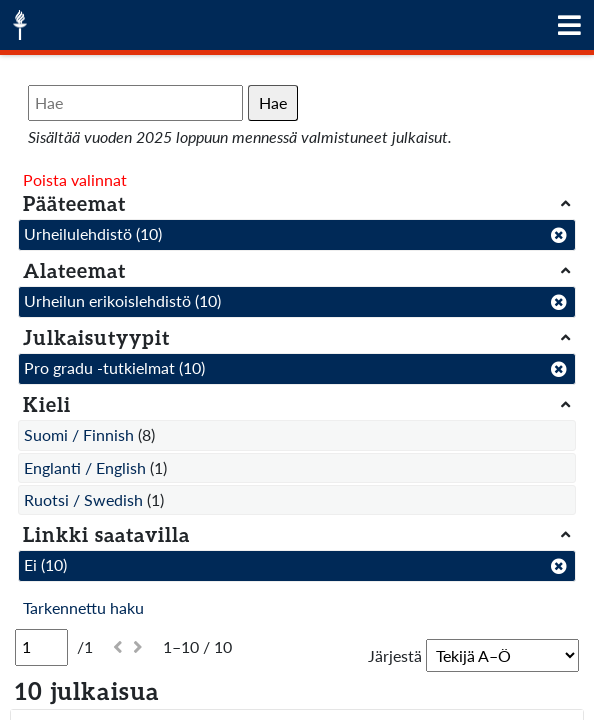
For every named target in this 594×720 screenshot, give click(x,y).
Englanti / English (85, 467)
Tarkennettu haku (83, 607)
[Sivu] (41, 647)
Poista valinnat (75, 179)
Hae (273, 102)
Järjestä (395, 655)
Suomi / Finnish (79, 434)
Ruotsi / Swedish (83, 499)
